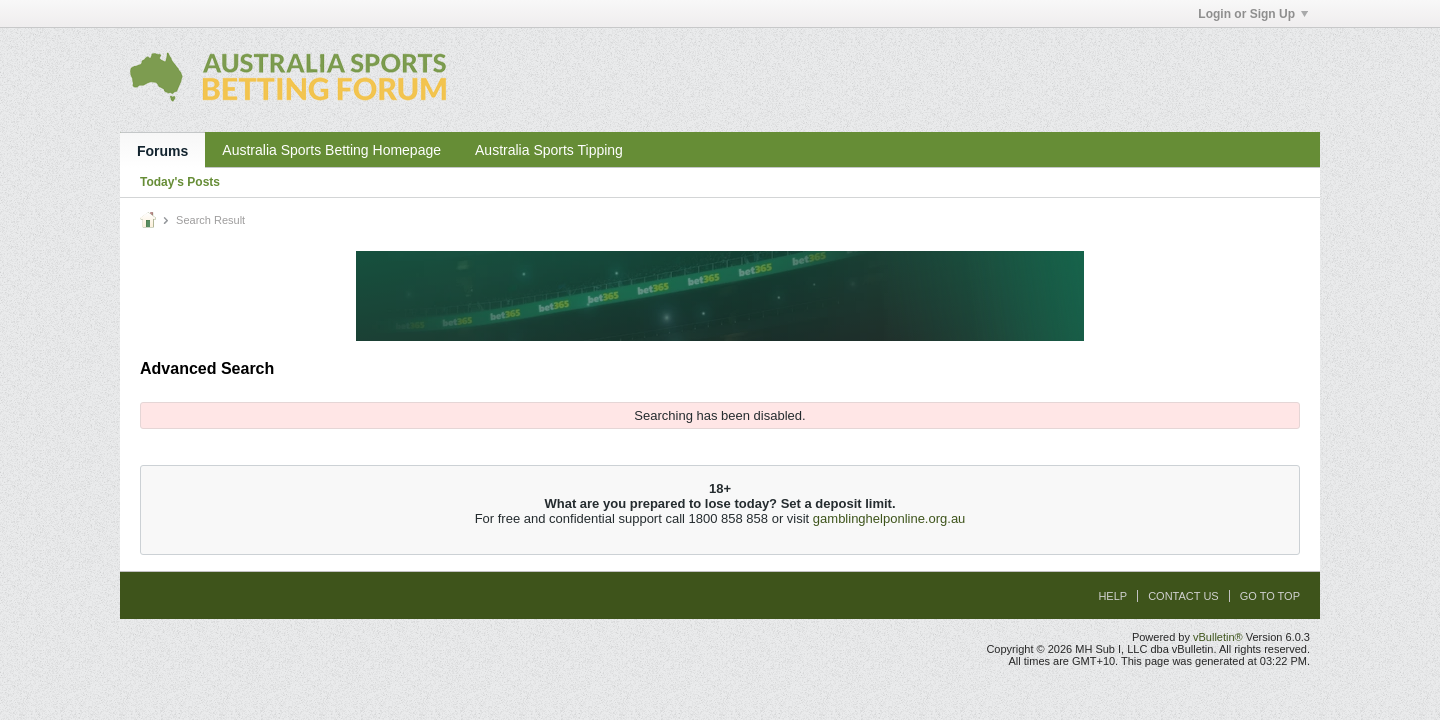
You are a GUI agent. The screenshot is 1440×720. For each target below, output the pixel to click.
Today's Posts (180, 182)
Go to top (1270, 596)
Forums (162, 151)
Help (1112, 596)
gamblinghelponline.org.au (889, 518)
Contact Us (1183, 596)
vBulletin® (1218, 637)
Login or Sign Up (1253, 14)
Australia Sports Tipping (549, 150)
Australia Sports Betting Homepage (331, 150)
